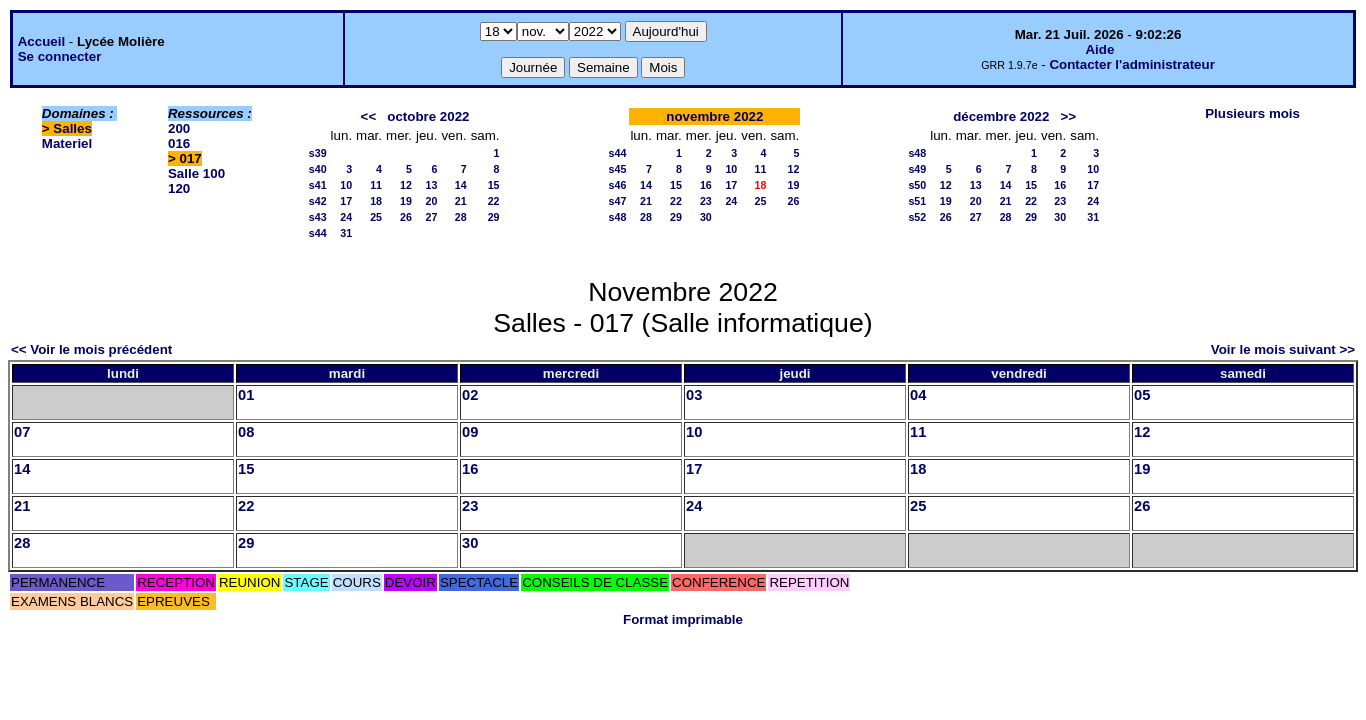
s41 (318, 185)
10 (346, 185)
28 (461, 217)
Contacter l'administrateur (1131, 64)
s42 (318, 201)
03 (694, 395)
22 (494, 201)
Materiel (67, 143)
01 (246, 395)
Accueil (41, 41)
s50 (917, 185)
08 (246, 432)
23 (706, 201)
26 (406, 217)
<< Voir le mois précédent (91, 349)
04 (918, 395)
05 (1142, 395)
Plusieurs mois (1252, 113)
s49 (917, 169)
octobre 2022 (428, 116)
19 (406, 201)
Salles (72, 128)
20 (432, 201)
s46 (618, 185)
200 (179, 128)
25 (376, 217)
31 (346, 233)
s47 (618, 201)
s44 (318, 233)
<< (369, 116)
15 (494, 185)
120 (179, 188)
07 (22, 432)
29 (494, 217)
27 (432, 217)
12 (406, 185)
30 (706, 217)
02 (470, 395)
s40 (318, 169)
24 (346, 217)
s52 (917, 217)
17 (346, 201)
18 (376, 201)
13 (432, 185)
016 (179, 143)
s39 (318, 153)
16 (706, 185)
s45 (618, 169)
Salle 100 (196, 173)
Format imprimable (683, 619)
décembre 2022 (1001, 116)
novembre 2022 (714, 116)
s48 (618, 217)
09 (470, 432)
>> (1069, 116)
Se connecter (60, 56)
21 (461, 201)
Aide (1099, 49)
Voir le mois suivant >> (1283, 349)
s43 (318, 217)
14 (461, 185)
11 (376, 185)
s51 (917, 201)
